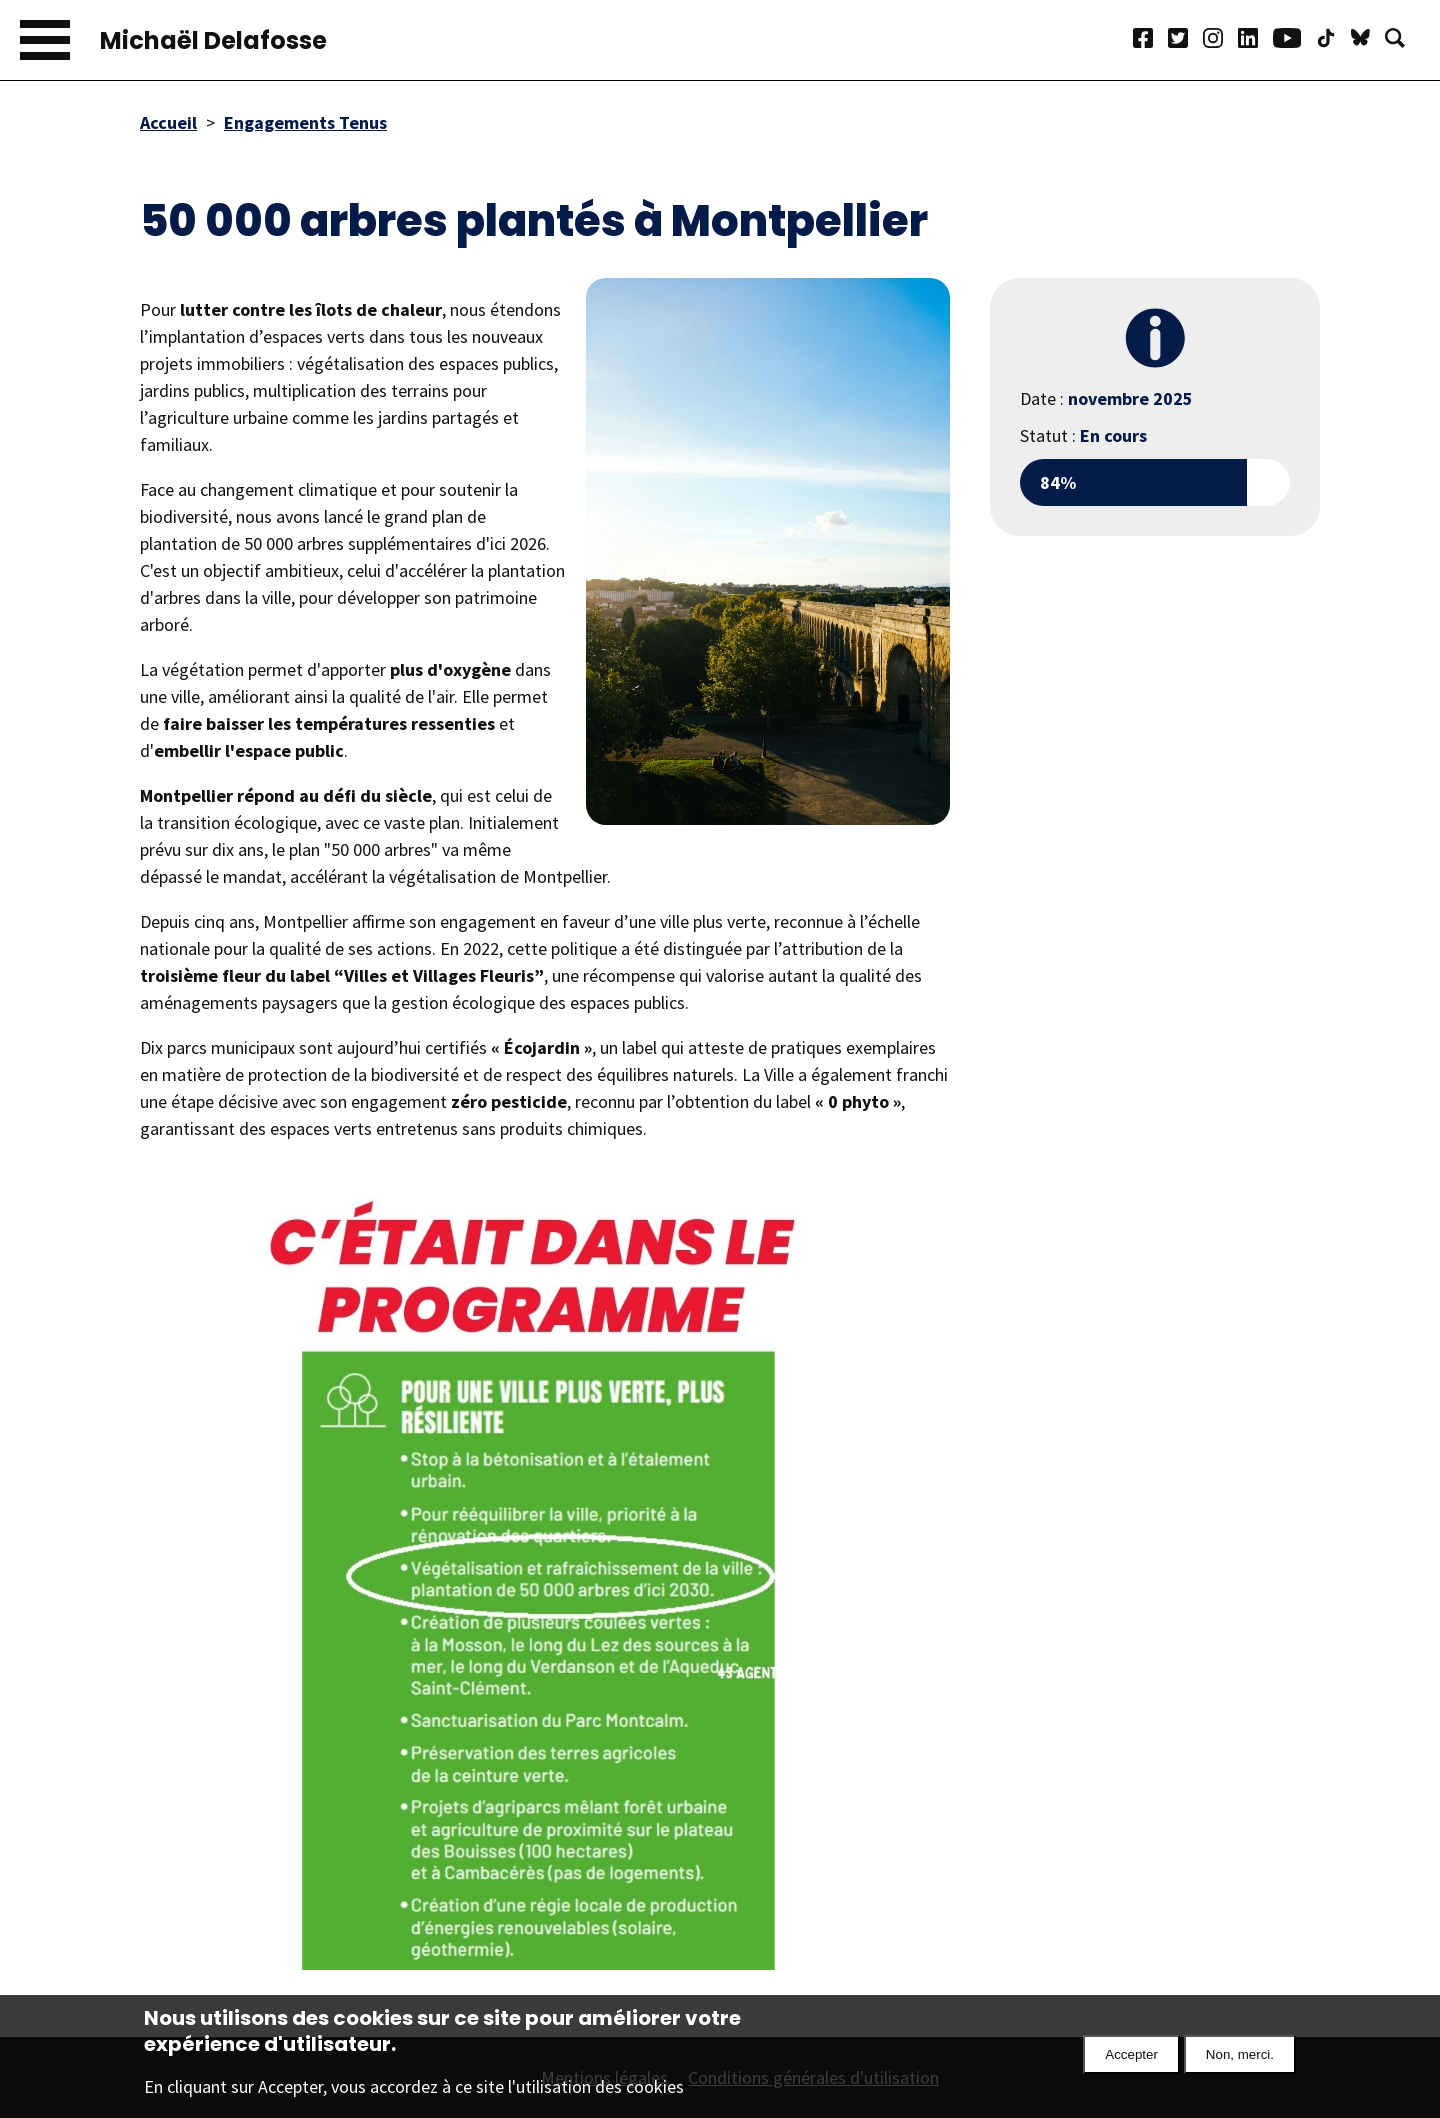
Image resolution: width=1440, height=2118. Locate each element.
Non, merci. (1240, 2063)
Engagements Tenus (305, 122)
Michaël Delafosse (213, 40)
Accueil (168, 122)
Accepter (1131, 2063)
